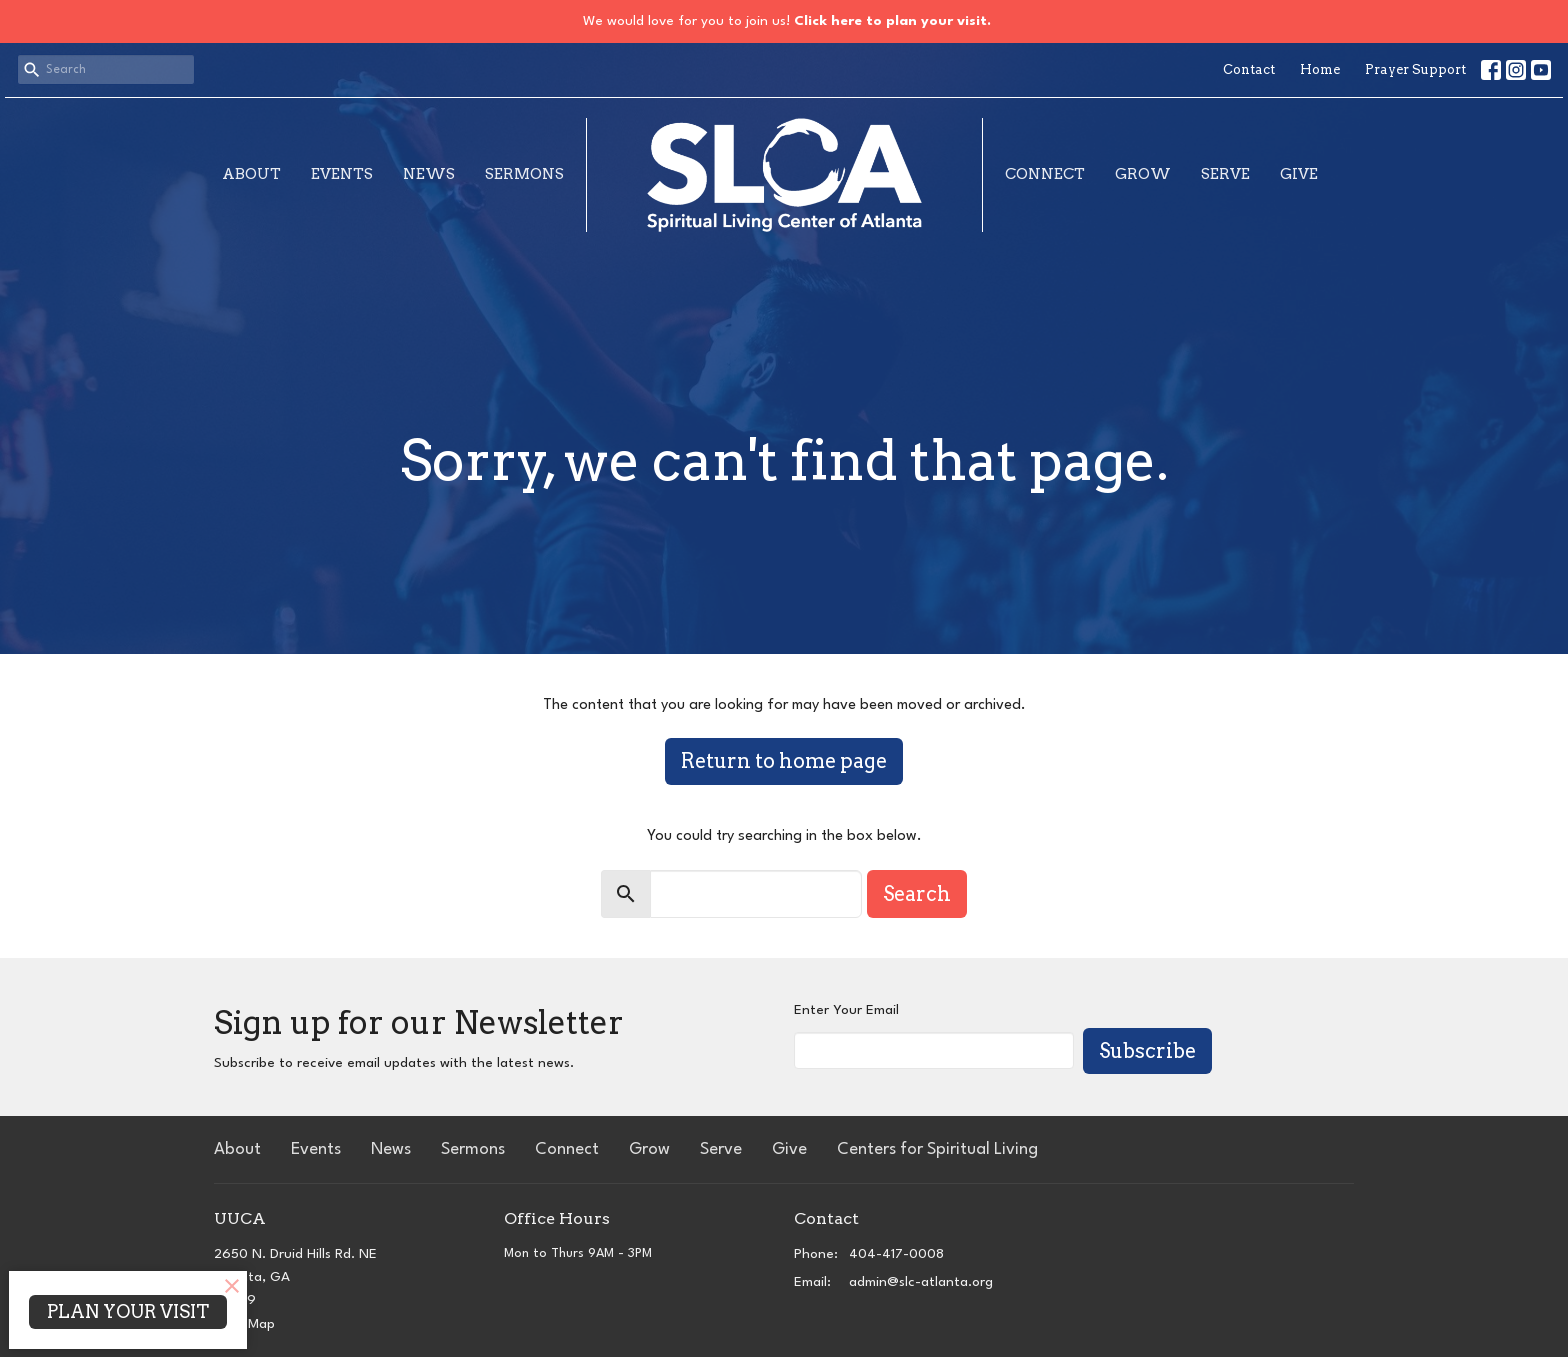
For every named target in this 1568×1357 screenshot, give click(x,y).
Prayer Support (1415, 69)
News (429, 174)
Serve (1225, 174)
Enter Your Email (846, 1010)
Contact (1249, 69)
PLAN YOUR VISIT (128, 1311)
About (251, 174)
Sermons (524, 174)
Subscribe (1147, 1051)
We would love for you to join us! (787, 21)
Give (1299, 174)
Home (1320, 69)
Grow (1143, 174)
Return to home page (784, 761)
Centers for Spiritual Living (937, 1149)
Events (342, 174)
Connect (1045, 174)
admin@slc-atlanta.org (921, 1282)
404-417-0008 (896, 1254)
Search (917, 894)
